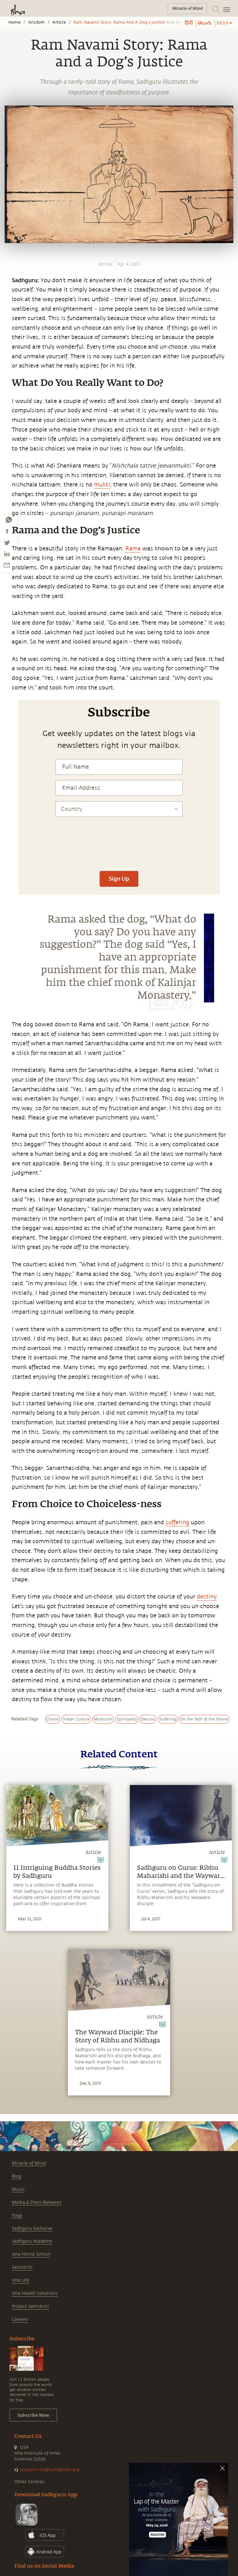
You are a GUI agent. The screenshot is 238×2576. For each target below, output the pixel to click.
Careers (20, 2319)
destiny (207, 1596)
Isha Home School (31, 2254)
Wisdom (36, 22)
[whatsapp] (8, 519)
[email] (6, 565)
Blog (16, 2176)
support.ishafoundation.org (49, 2469)
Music (18, 2189)
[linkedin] (6, 553)
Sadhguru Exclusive (32, 2228)
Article (58, 22)
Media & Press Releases (36, 2202)
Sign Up (119, 878)
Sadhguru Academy (32, 2241)
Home (14, 22)
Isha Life (20, 2280)
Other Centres (29, 2481)
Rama (133, 548)
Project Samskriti (30, 2306)
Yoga (17, 2215)
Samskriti (22, 2267)
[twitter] (6, 542)
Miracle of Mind (29, 2163)
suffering (177, 1522)
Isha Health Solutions (35, 2293)
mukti (102, 484)
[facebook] (7, 531)
